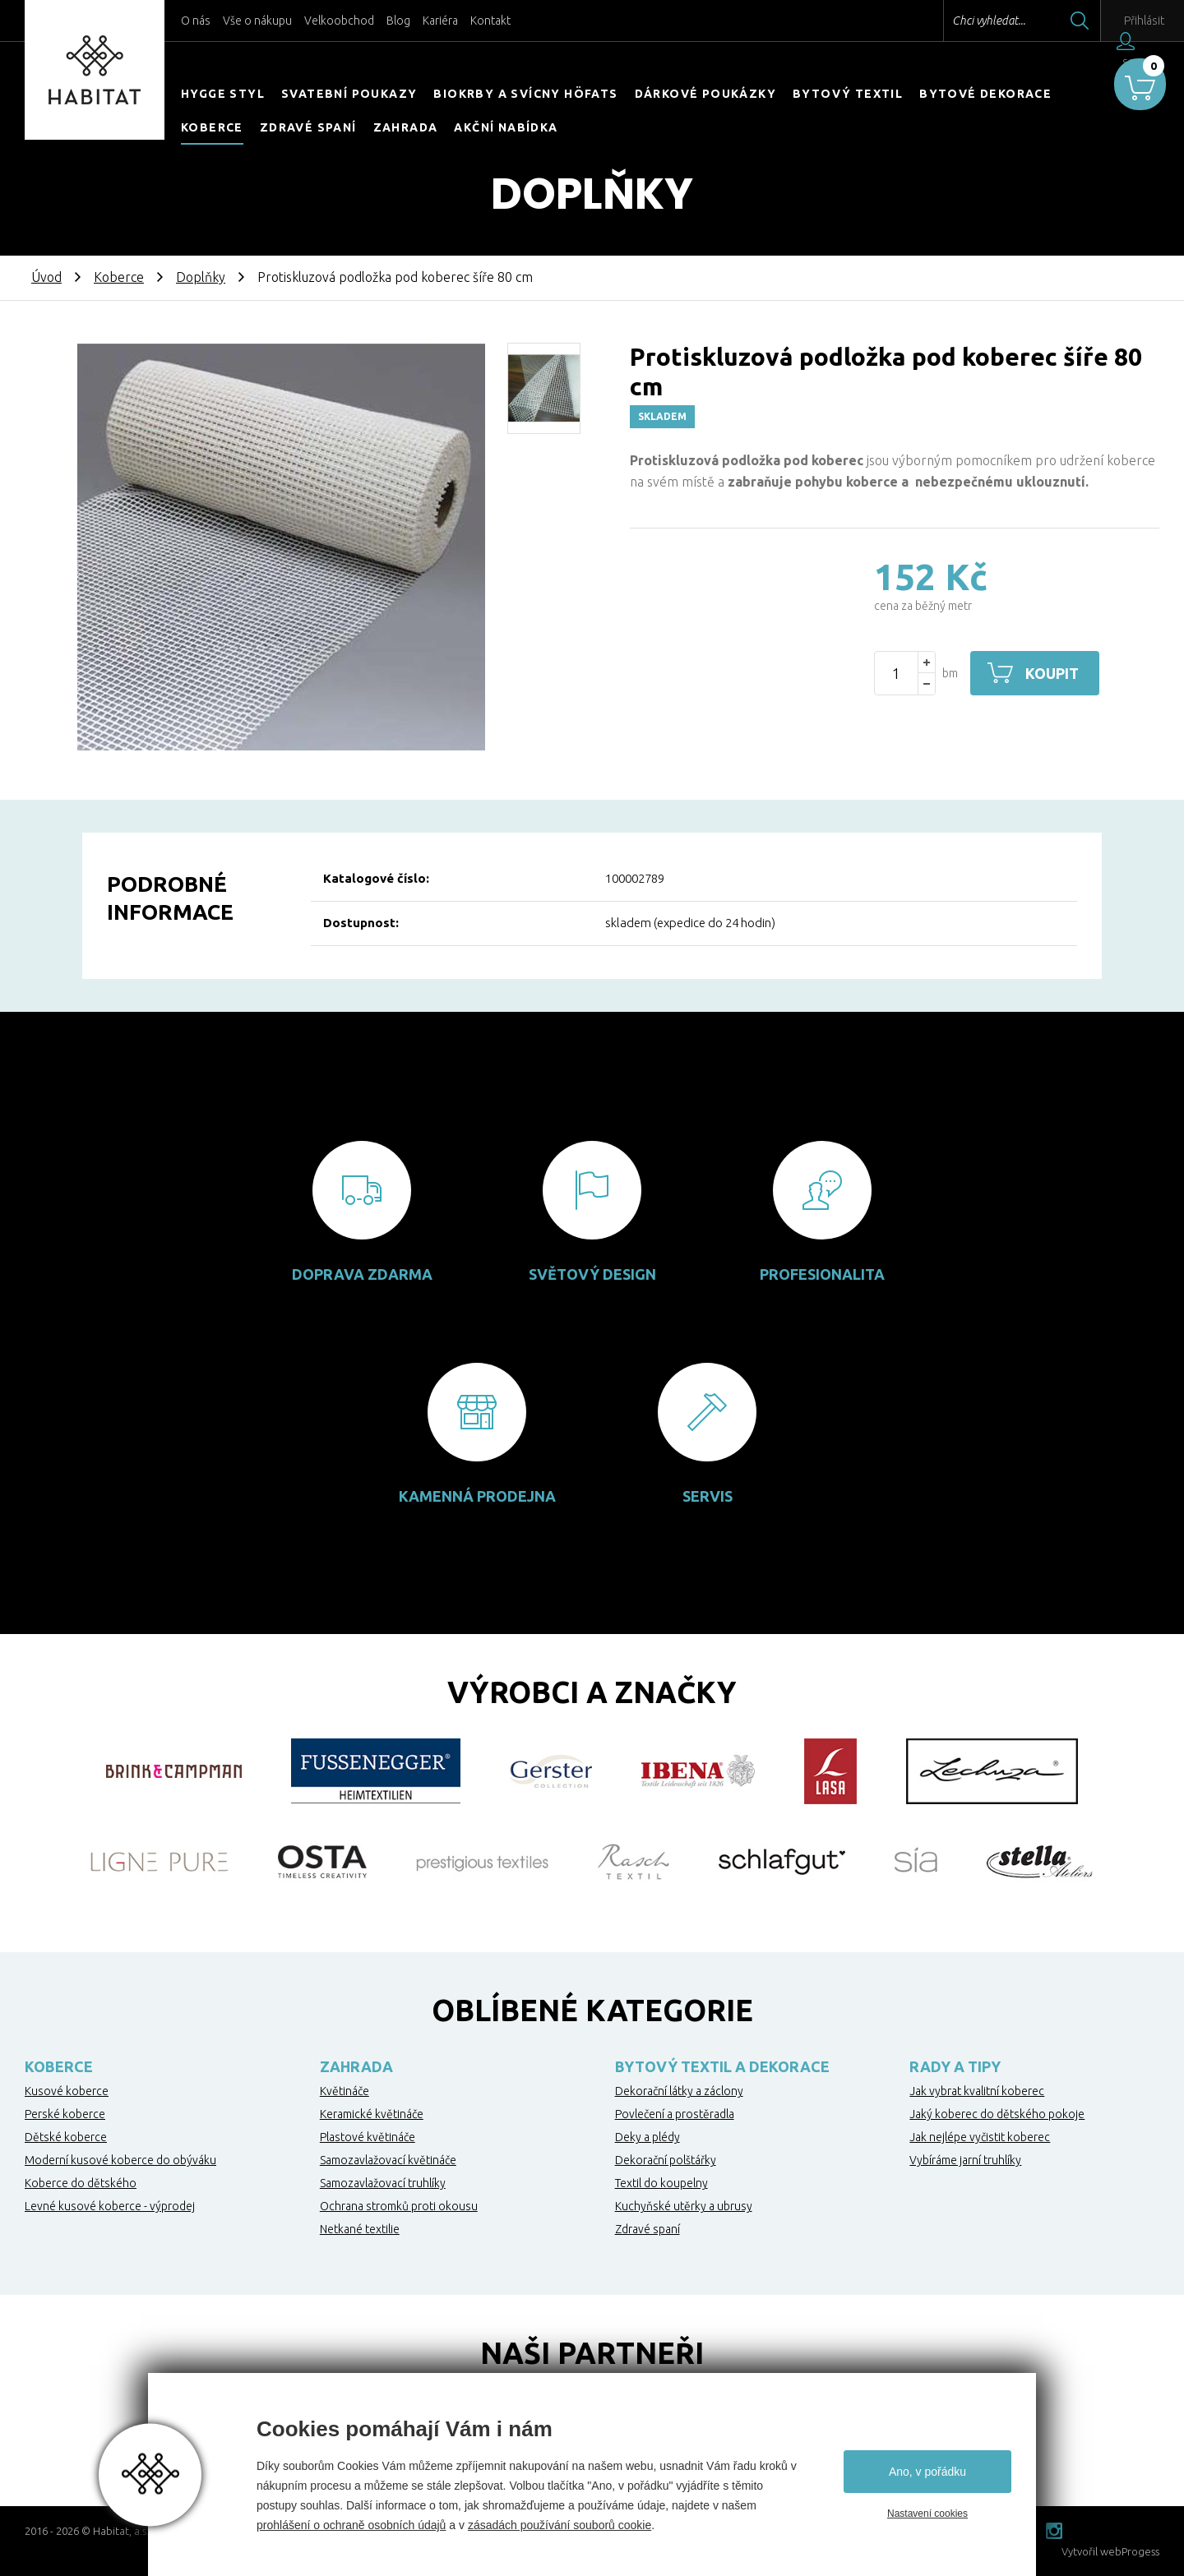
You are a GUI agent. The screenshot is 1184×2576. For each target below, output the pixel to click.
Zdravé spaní (308, 127)
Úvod (46, 277)
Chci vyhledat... (952, 20)
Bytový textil (848, 93)
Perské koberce (65, 2114)
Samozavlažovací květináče (388, 2160)
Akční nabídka (505, 127)
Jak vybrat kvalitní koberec (976, 2091)
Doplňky (200, 277)
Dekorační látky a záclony (679, 2091)
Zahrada (405, 127)
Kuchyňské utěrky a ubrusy (683, 2206)
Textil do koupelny (661, 2183)
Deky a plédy (647, 2137)
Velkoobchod (339, 20)
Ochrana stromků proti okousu (399, 2206)
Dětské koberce (66, 2137)
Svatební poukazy (349, 93)
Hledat (1043, 20)
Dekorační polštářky (665, 2160)
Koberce (212, 127)
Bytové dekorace (985, 93)
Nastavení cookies (927, 2513)
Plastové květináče (367, 2137)
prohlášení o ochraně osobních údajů (351, 2525)
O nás (195, 20)
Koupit (1054, 673)
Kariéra (440, 20)
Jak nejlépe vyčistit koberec (979, 2137)
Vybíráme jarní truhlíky (965, 2160)
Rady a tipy (955, 2066)
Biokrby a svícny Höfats (525, 93)
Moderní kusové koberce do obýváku (120, 2160)
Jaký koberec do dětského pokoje (997, 2114)
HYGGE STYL (223, 93)
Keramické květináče (371, 2114)
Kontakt (490, 20)
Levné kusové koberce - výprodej (110, 2206)
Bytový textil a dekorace (722, 2066)
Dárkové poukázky (705, 93)
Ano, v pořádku (927, 2471)
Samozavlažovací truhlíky (383, 2183)
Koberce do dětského (80, 2183)
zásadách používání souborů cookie (559, 2525)
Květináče (344, 2091)
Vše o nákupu (257, 20)
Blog (398, 20)
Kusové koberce (67, 2091)
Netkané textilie (360, 2229)
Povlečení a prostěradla (674, 2114)
